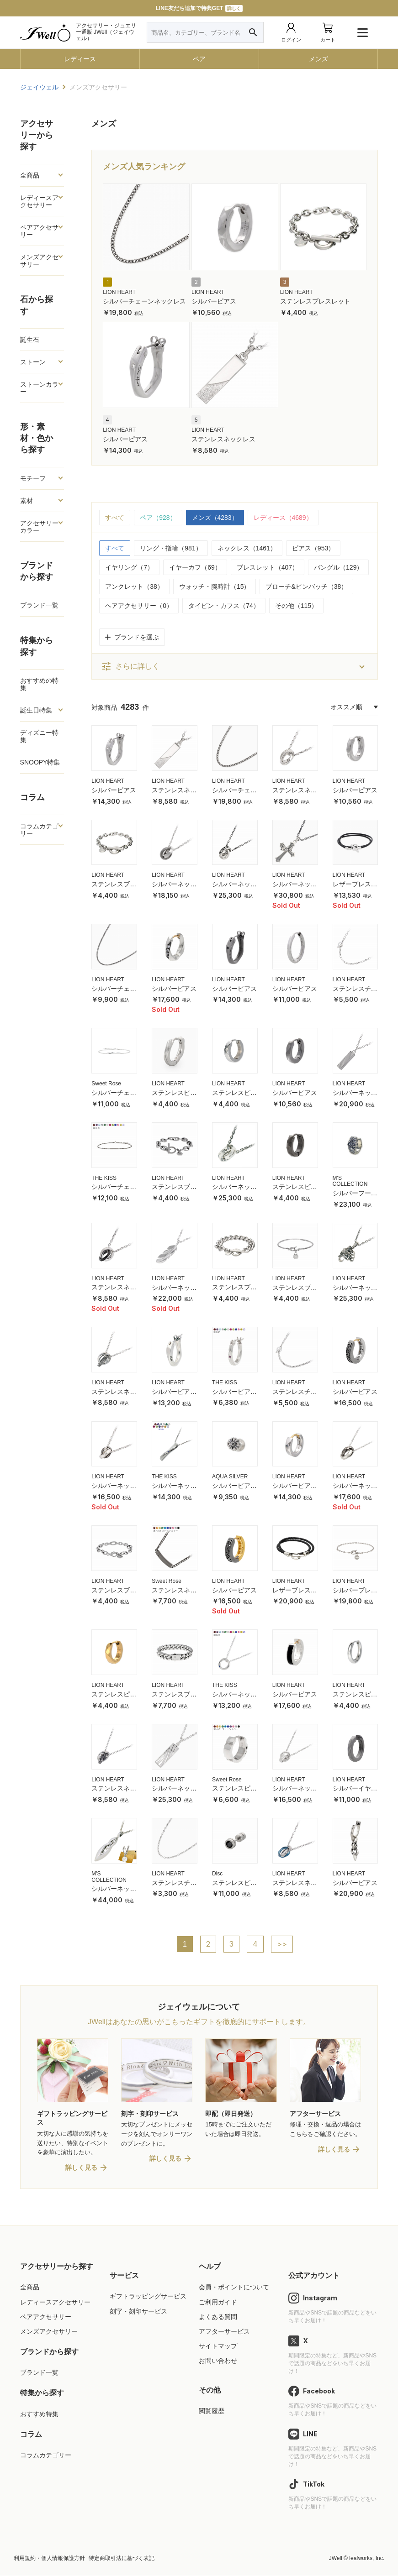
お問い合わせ (218, 2361)
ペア (199, 59)
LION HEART (119, 292)
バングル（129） (338, 567)
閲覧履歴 (211, 2411)
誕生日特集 (36, 710)
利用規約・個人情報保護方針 (49, 2558)
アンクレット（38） (134, 586)
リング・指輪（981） (171, 548)
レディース (80, 59)
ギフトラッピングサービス (148, 2297)
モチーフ (33, 478)
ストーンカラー (39, 388)
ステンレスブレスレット (315, 301)
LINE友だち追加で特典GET (198, 8)
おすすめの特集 (39, 684)
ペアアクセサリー (39, 231)
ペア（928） (158, 517)
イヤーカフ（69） (195, 567)
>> (282, 1944)
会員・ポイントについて (234, 2288)
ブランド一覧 (39, 605)
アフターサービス (224, 2331)
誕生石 (29, 339)
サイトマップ (218, 2346)
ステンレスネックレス (223, 439)
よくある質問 (218, 2317)
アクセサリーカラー (39, 526)
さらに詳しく (130, 666)
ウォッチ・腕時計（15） (214, 586)
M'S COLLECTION (350, 1181)
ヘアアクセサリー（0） (139, 605)
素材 (26, 500)
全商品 (29, 175)
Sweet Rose (106, 1083)
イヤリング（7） (129, 567)
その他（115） (296, 605)
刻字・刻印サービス (138, 2311)
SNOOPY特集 (40, 762)
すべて (114, 517)
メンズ (318, 59)
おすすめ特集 (39, 2414)
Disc (217, 1873)
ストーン (33, 362)
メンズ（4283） (215, 517)
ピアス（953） (313, 548)
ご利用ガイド (218, 2302)
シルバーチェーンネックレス (144, 301)
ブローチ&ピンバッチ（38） (306, 586)
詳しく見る (81, 2168)
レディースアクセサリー (39, 201)
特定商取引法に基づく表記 (121, 2558)
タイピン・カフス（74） (224, 605)
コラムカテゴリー (39, 829)
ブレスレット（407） (267, 567)
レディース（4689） (283, 517)
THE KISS (104, 1178)
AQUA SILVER (230, 1476)
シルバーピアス (213, 301)
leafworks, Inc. (366, 2558)
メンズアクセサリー (39, 260)
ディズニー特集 (39, 736)
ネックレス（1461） (247, 548)
